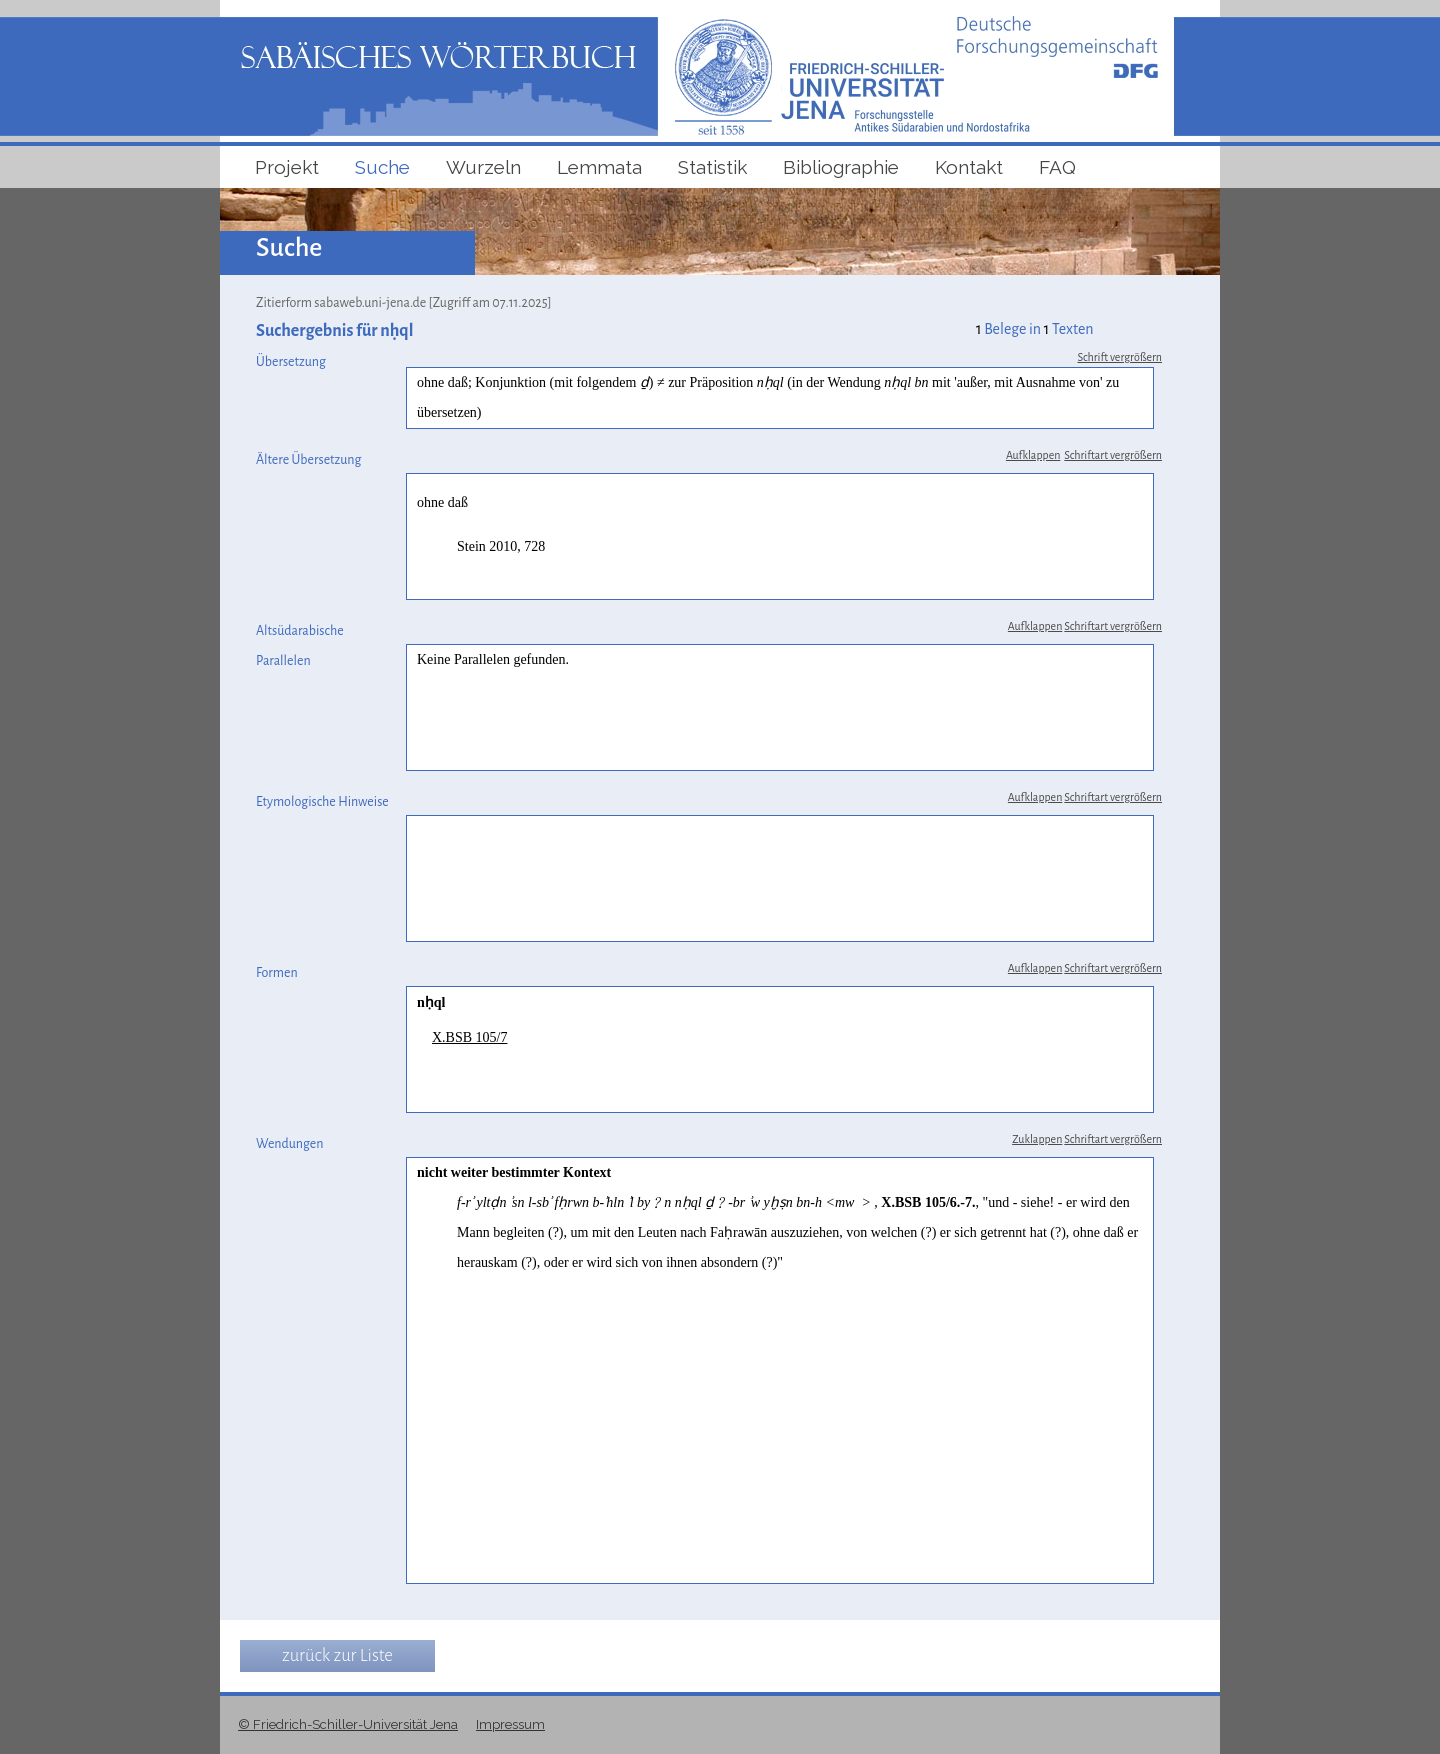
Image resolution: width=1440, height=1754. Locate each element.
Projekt (287, 167)
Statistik (712, 167)
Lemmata (599, 167)
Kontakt (969, 167)
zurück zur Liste (337, 1655)
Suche (382, 167)
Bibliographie (841, 167)
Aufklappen (1033, 455)
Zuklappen (1037, 1139)
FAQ (1057, 167)
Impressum (510, 1724)
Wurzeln (483, 167)
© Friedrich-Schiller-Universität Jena (348, 1724)
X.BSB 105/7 (469, 1037)
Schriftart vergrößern (1113, 455)
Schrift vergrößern (1119, 357)
